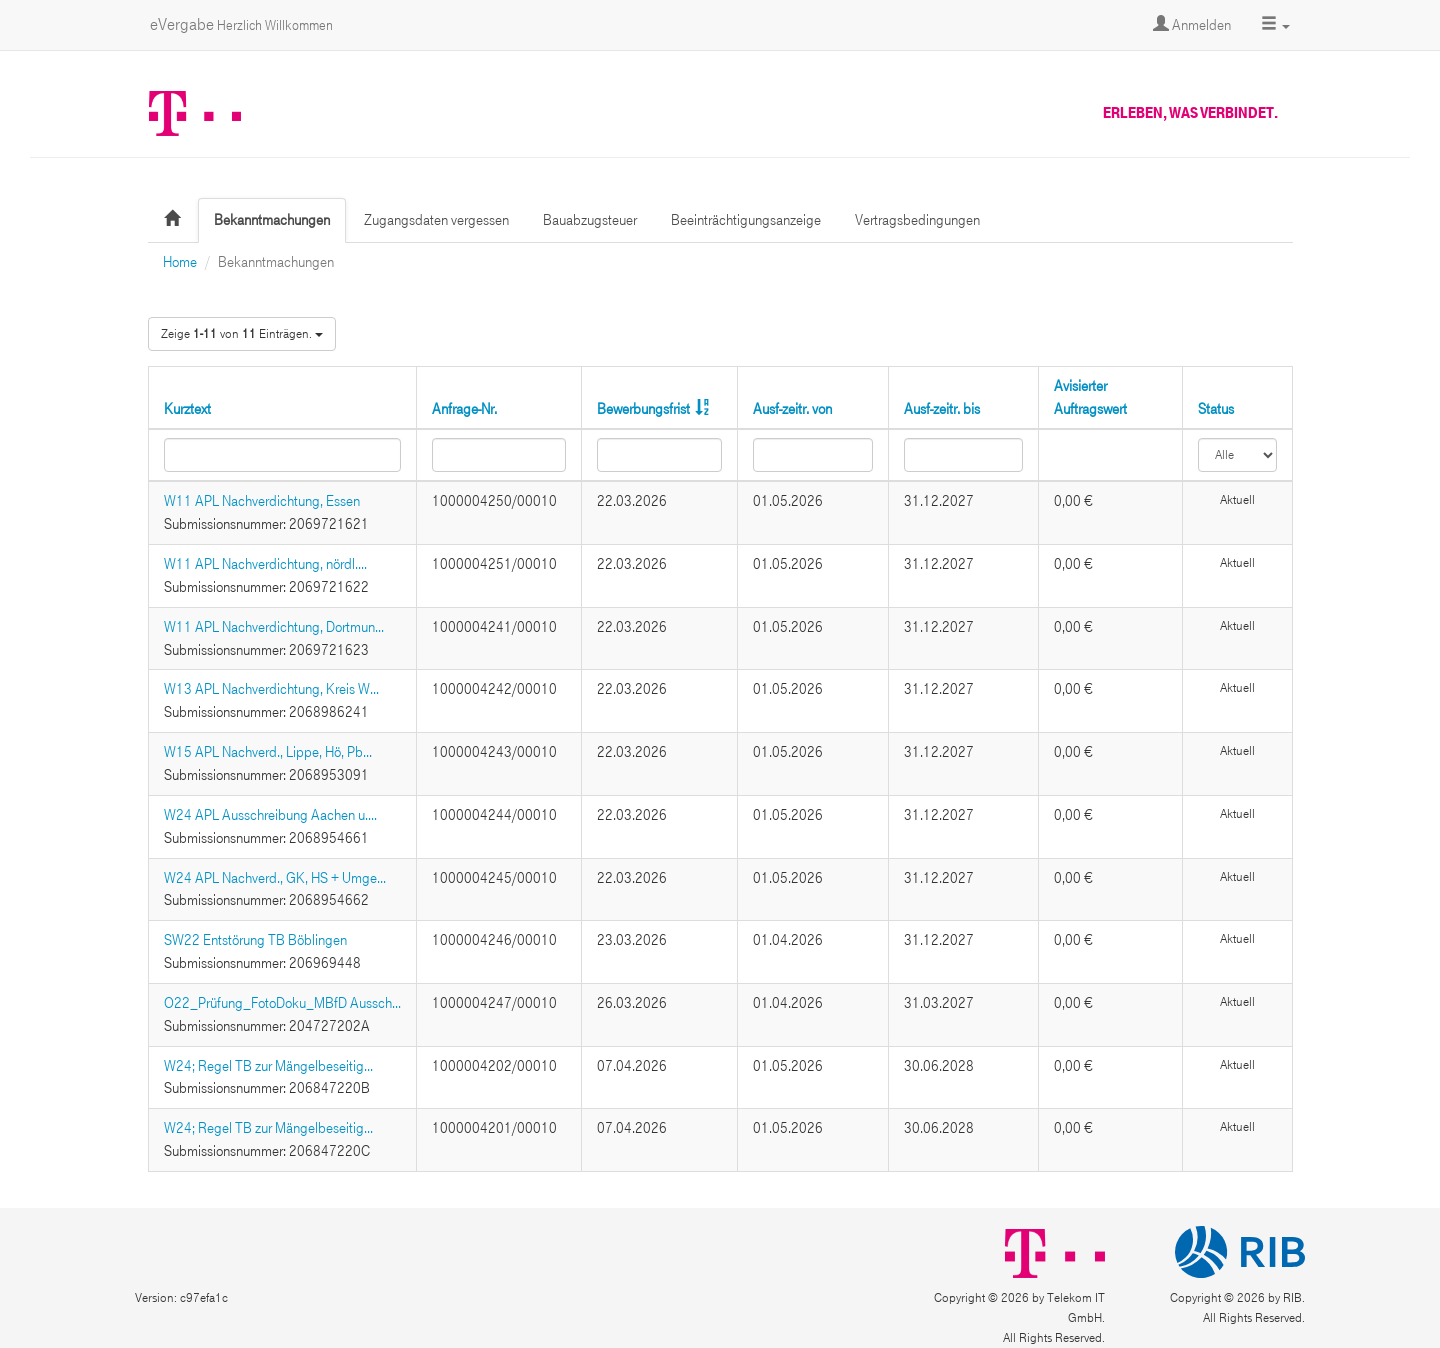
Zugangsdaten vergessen (436, 220)
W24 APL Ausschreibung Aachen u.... (270, 815)
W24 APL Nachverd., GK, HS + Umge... (275, 878)
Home (180, 262)
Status (1216, 409)
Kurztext (187, 409)
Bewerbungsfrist (643, 409)
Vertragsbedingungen (917, 220)
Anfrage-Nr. (464, 409)
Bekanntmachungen (272, 220)
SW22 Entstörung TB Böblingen (255, 940)
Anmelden (1192, 25)
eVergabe (241, 24)
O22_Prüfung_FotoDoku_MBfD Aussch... (282, 1003)
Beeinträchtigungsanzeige (746, 220)
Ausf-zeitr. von (792, 409)
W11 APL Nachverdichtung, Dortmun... (274, 627)
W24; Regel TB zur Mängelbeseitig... (268, 1066)
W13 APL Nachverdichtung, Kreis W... (271, 689)
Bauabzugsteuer (590, 220)
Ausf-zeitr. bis (942, 409)
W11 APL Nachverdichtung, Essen (262, 501)
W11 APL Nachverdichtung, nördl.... (265, 564)
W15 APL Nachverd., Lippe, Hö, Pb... (268, 752)
